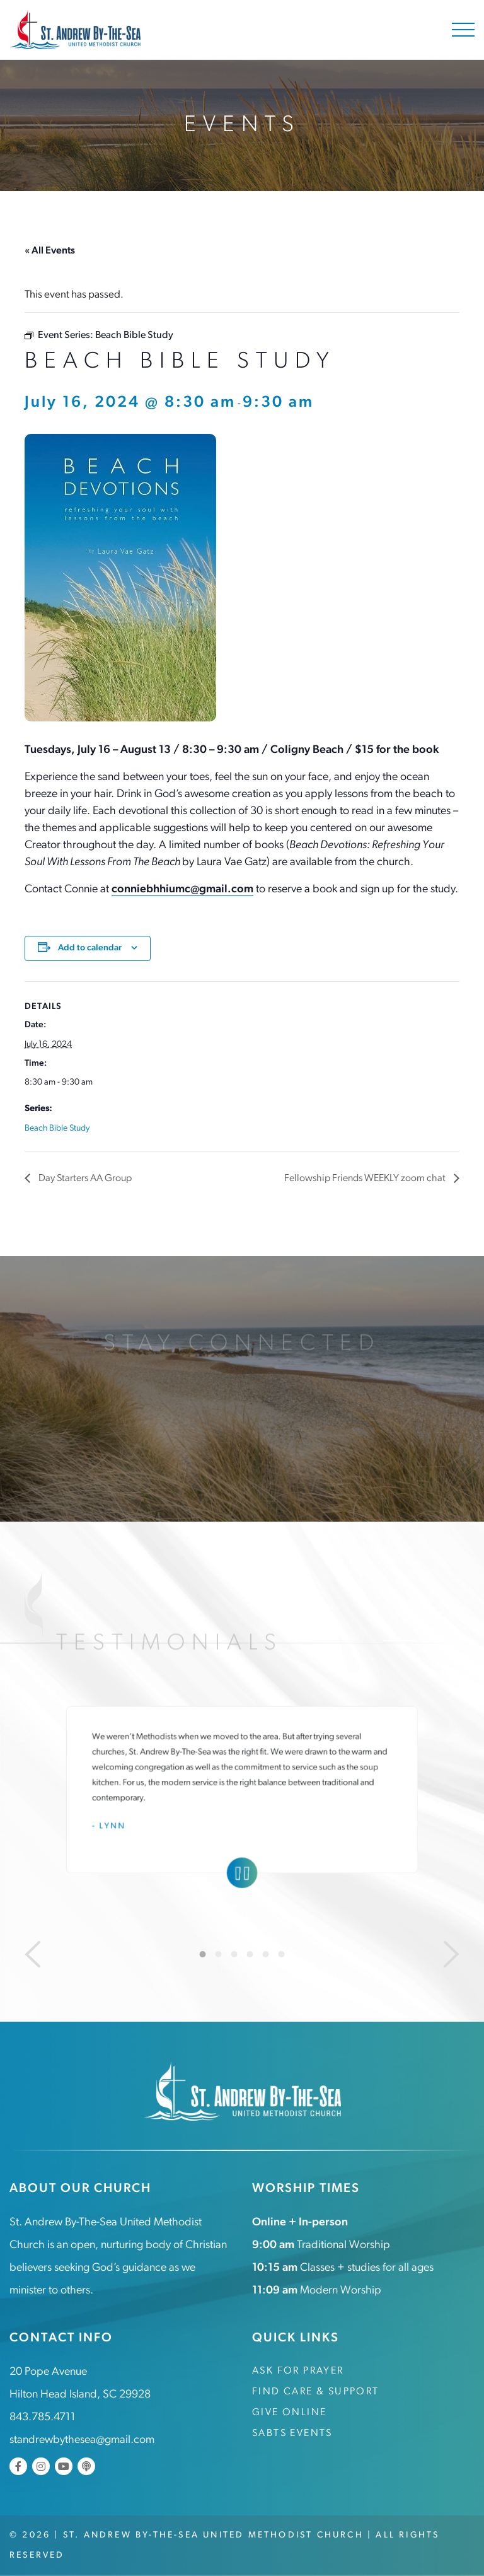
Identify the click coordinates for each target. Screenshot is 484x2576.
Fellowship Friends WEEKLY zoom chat (365, 1179)
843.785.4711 (42, 2417)
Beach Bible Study (57, 1128)
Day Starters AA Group (84, 1179)
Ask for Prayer (298, 2371)
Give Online (289, 2413)
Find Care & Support (315, 2392)
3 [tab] (234, 1954)
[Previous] (33, 1954)
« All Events (50, 251)
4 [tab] (250, 1954)
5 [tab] (266, 1954)
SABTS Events (292, 2433)
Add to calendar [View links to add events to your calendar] (90, 948)
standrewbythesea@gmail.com (81, 2440)
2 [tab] (219, 1954)
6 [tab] (282, 1954)
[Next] (451, 1954)
